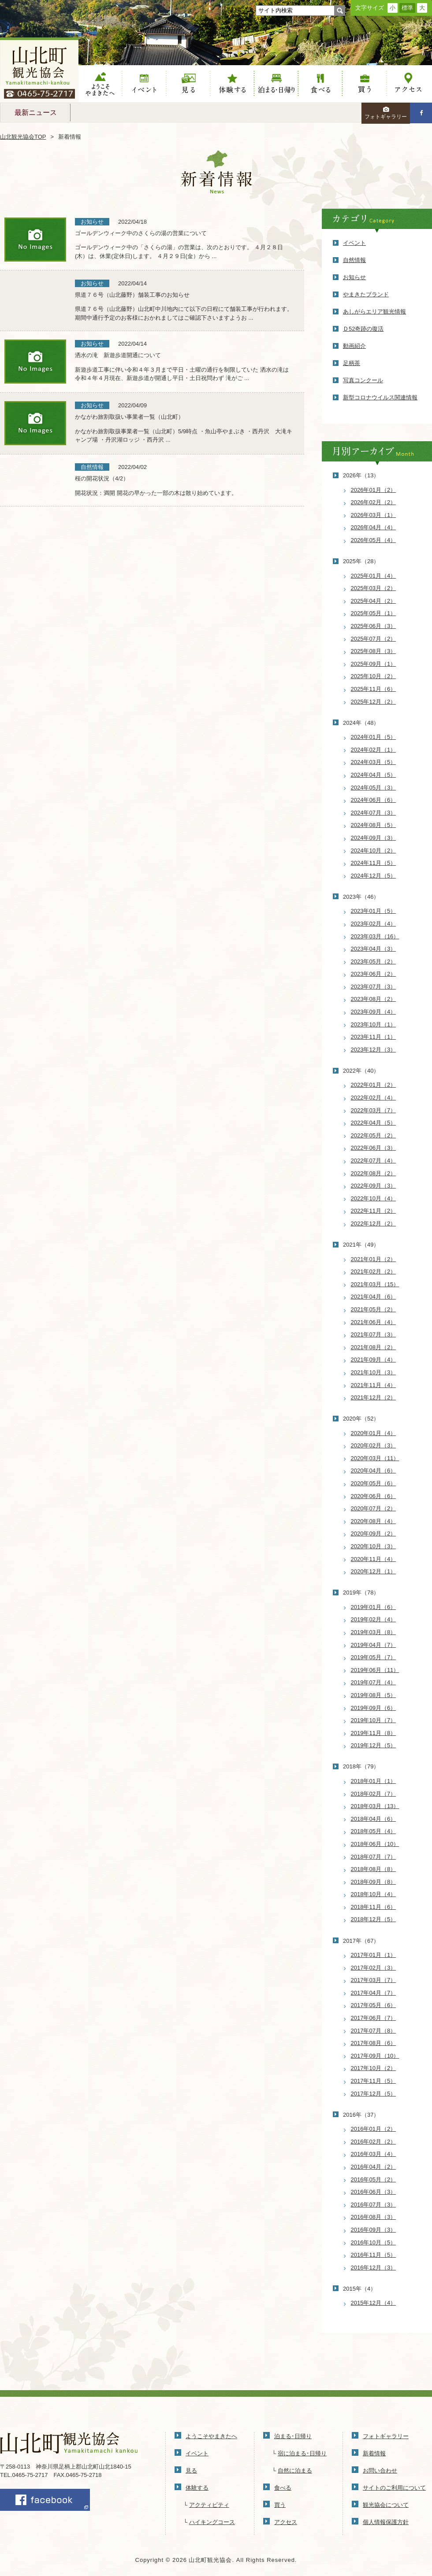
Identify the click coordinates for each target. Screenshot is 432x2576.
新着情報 (374, 2453)
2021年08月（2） (373, 1347)
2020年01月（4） (373, 1433)
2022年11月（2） (373, 1210)
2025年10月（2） (373, 676)
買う (365, 84)
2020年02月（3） (373, 1445)
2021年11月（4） (373, 1385)
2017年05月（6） (373, 2005)
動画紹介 (354, 346)
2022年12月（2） (373, 1223)
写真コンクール (363, 380)
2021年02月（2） (373, 1271)
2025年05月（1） (373, 613)
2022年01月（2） (373, 1084)
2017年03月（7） (373, 1980)
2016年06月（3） (373, 2191)
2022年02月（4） (373, 1097)
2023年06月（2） (373, 974)
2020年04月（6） (373, 1470)
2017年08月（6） (373, 2043)
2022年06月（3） (373, 1147)
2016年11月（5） (373, 2254)
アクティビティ (209, 2505)
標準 (407, 7)
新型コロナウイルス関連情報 (380, 397)
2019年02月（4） (373, 1619)
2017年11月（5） (373, 2081)
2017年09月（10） (375, 2055)
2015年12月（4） (373, 2302)
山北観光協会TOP (23, 136)
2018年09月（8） (373, 1881)
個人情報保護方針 (386, 2522)
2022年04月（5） (373, 1122)
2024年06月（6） (373, 800)
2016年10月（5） (373, 2242)
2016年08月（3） (373, 2217)
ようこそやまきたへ (100, 84)
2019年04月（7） (373, 1645)
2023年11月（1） (373, 1036)
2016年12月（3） (373, 2267)
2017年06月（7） (373, 2018)
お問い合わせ (380, 2470)
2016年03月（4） (373, 2154)
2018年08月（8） (373, 1869)
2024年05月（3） (373, 787)
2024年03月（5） (373, 762)
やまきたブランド (366, 294)
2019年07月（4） (373, 1682)
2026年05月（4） (373, 540)
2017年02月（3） (373, 1967)
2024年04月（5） (373, 774)
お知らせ (354, 277)
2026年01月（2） (373, 490)
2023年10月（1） (373, 1024)
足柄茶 (351, 363)
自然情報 (354, 260)
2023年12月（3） (373, 1049)
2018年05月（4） (373, 1831)
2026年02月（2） (373, 502)
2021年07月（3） (373, 1334)
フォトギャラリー (386, 113)
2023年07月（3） (373, 986)
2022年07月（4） (373, 1160)
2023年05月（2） (373, 961)
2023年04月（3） (373, 948)
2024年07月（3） (373, 812)
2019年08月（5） (373, 1695)
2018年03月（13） (375, 1806)
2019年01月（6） (373, 1607)
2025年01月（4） (373, 575)
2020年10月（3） (373, 1546)
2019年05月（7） (373, 1657)
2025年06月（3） (373, 626)
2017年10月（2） (373, 2068)
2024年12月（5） (373, 875)
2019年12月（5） (373, 1745)
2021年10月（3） (373, 1372)
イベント (144, 84)
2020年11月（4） (373, 1559)
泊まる (276, 84)
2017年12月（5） (373, 2093)
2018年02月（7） (373, 1793)
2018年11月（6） (373, 1907)
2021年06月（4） (373, 1322)
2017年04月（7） (373, 1992)
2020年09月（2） (373, 1533)
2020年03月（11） (375, 1458)
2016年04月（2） (373, 2166)
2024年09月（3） (373, 837)
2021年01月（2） (373, 1259)
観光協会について (386, 2505)
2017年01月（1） (373, 1955)
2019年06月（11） (375, 1670)
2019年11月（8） (373, 1733)
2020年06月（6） (373, 1496)
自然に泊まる (295, 2470)
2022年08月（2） (373, 1173)
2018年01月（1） (373, 1781)
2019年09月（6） (373, 1708)
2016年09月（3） (373, 2229)
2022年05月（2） (373, 1135)
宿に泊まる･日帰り (302, 2453)
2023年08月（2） (373, 999)
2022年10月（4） (373, 1198)
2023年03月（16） (375, 936)
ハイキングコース (212, 2522)
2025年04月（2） (373, 601)
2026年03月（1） (373, 515)
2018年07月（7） (373, 1856)
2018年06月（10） (375, 1844)
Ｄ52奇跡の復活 (363, 328)
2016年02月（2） (373, 2141)
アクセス (409, 84)
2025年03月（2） (373, 588)
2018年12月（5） (373, 1919)
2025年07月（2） (373, 638)
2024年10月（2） (373, 850)
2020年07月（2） (373, 1508)
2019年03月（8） (373, 1632)
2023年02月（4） (373, 923)
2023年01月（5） (373, 911)
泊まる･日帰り (293, 2436)
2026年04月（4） (373, 527)
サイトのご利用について (394, 2487)
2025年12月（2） (373, 701)
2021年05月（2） (373, 1309)
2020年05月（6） (373, 1483)
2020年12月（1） (373, 1571)
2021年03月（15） (375, 1284)
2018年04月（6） (373, 1819)
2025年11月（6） (373, 689)
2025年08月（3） (373, 651)
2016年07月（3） (373, 2204)
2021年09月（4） (373, 1359)
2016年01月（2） (373, 2129)
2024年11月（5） (373, 863)
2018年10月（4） (373, 1894)
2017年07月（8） (373, 2030)
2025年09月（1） (373, 664)
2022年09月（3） (373, 1185)
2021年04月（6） (373, 1296)
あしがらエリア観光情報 (374, 311)
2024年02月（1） (373, 749)
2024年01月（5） (373, 737)
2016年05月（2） (373, 2179)
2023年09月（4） (373, 1011)
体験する (232, 84)
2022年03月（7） (373, 1110)
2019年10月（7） (373, 1720)
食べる (320, 84)
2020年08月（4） (373, 1521)
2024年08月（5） (373, 825)
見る (188, 84)
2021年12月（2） (373, 1397)
